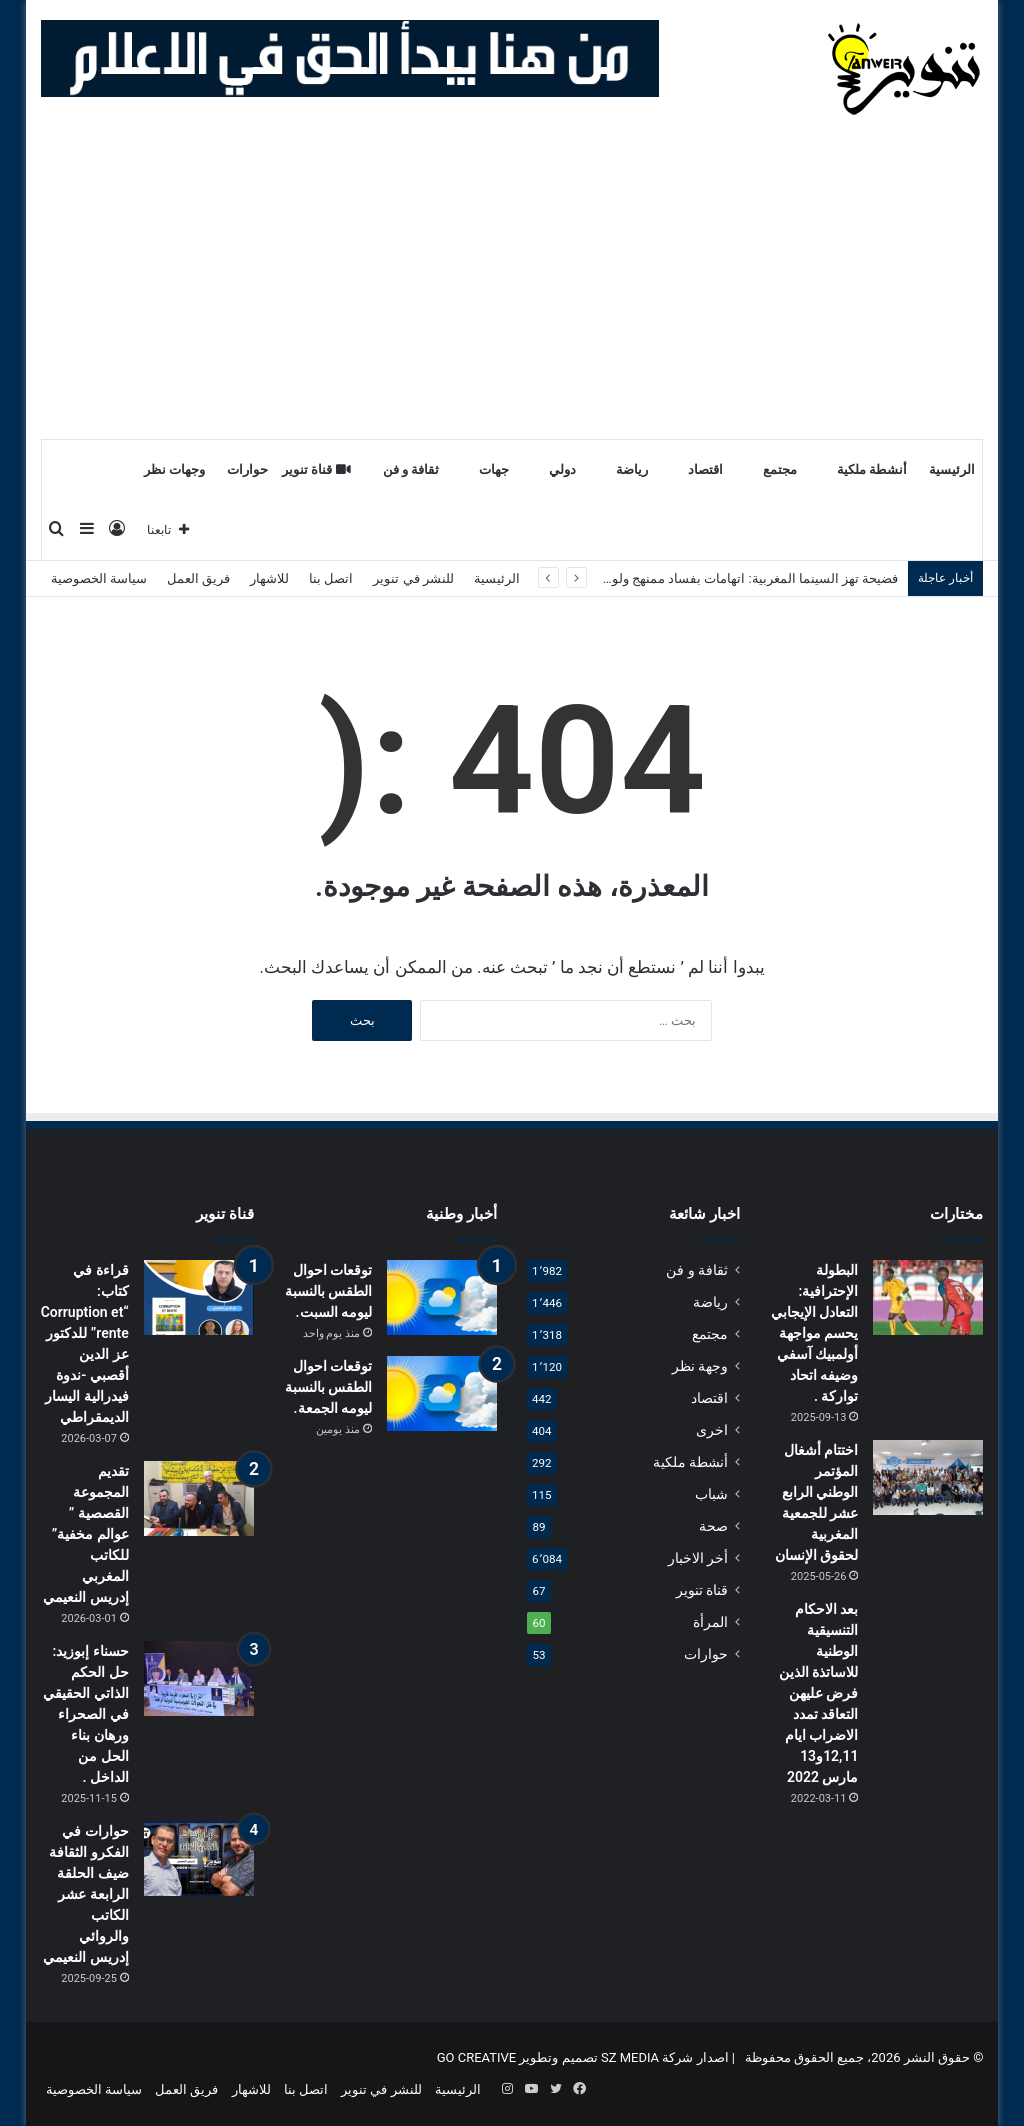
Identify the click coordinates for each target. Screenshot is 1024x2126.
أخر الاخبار (698, 1558)
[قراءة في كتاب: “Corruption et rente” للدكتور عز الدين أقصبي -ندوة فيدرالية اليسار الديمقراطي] (199, 1297)
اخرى (712, 1430)
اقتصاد (705, 469)
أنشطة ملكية (872, 469)
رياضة (632, 469)
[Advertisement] (511, 288)
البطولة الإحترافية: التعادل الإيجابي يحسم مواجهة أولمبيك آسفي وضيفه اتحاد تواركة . (814, 1333)
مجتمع (780, 469)
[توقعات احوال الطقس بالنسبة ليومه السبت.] (442, 1297)
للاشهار (269, 578)
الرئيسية (952, 469)
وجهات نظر (174, 469)
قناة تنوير (316, 469)
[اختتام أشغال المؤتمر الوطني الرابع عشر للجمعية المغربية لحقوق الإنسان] (928, 1477)
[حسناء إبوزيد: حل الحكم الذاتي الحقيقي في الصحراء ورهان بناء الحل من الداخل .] (199, 1678)
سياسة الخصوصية (99, 578)
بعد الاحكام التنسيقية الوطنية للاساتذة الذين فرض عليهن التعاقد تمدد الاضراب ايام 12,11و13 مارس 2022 (818, 1693)
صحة (713, 1526)
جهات (494, 469)
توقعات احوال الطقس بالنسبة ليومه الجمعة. (328, 1387)
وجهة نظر (700, 1366)
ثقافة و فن (411, 469)
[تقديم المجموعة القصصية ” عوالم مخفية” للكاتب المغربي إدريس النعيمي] (199, 1498)
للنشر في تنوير (413, 578)
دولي (562, 469)
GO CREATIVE (477, 2057)
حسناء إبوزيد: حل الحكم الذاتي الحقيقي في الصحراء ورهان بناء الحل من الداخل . (85, 1714)
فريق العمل (198, 578)
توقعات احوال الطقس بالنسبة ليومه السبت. (328, 1291)
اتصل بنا (331, 578)
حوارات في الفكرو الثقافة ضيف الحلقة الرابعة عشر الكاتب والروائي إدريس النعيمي (85, 1894)
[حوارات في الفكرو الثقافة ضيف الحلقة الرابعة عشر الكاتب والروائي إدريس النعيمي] (199, 1858)
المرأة (710, 1622)
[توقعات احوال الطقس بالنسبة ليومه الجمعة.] (442, 1393)
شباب (711, 1494)
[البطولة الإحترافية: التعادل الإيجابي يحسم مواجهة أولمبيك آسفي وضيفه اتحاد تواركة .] (928, 1297)
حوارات (247, 469)
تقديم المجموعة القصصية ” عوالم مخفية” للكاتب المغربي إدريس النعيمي (85, 1534)
